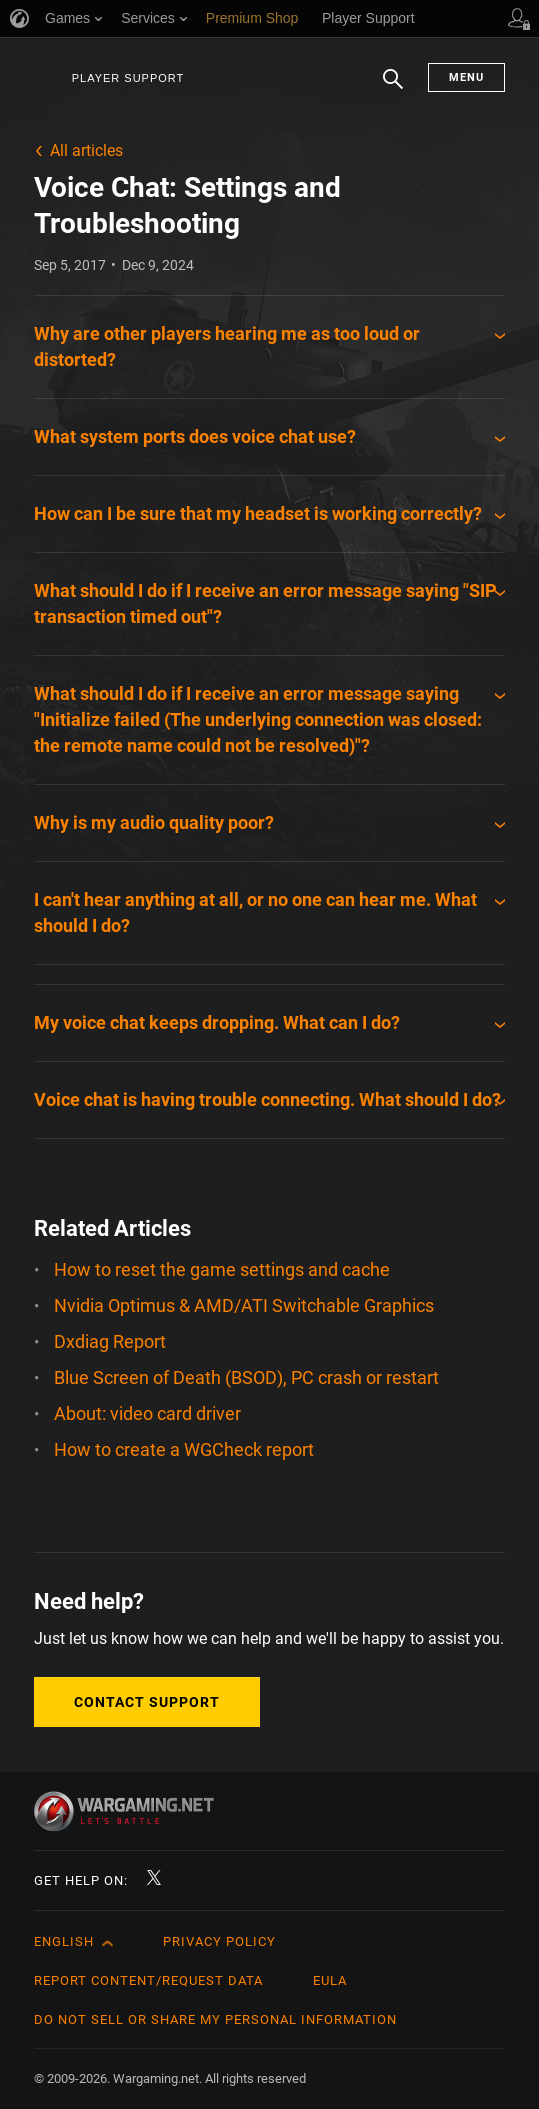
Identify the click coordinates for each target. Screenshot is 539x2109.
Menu (466, 77)
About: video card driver (147, 1413)
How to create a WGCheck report (184, 1449)
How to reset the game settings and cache (222, 1269)
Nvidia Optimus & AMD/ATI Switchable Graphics (244, 1305)
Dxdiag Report (110, 1341)
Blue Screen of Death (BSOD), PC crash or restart (246, 1377)
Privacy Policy (219, 1941)
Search (393, 89)
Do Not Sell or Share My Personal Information (215, 2019)
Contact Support (147, 1702)
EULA (330, 1980)
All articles (86, 150)
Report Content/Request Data (148, 1980)
